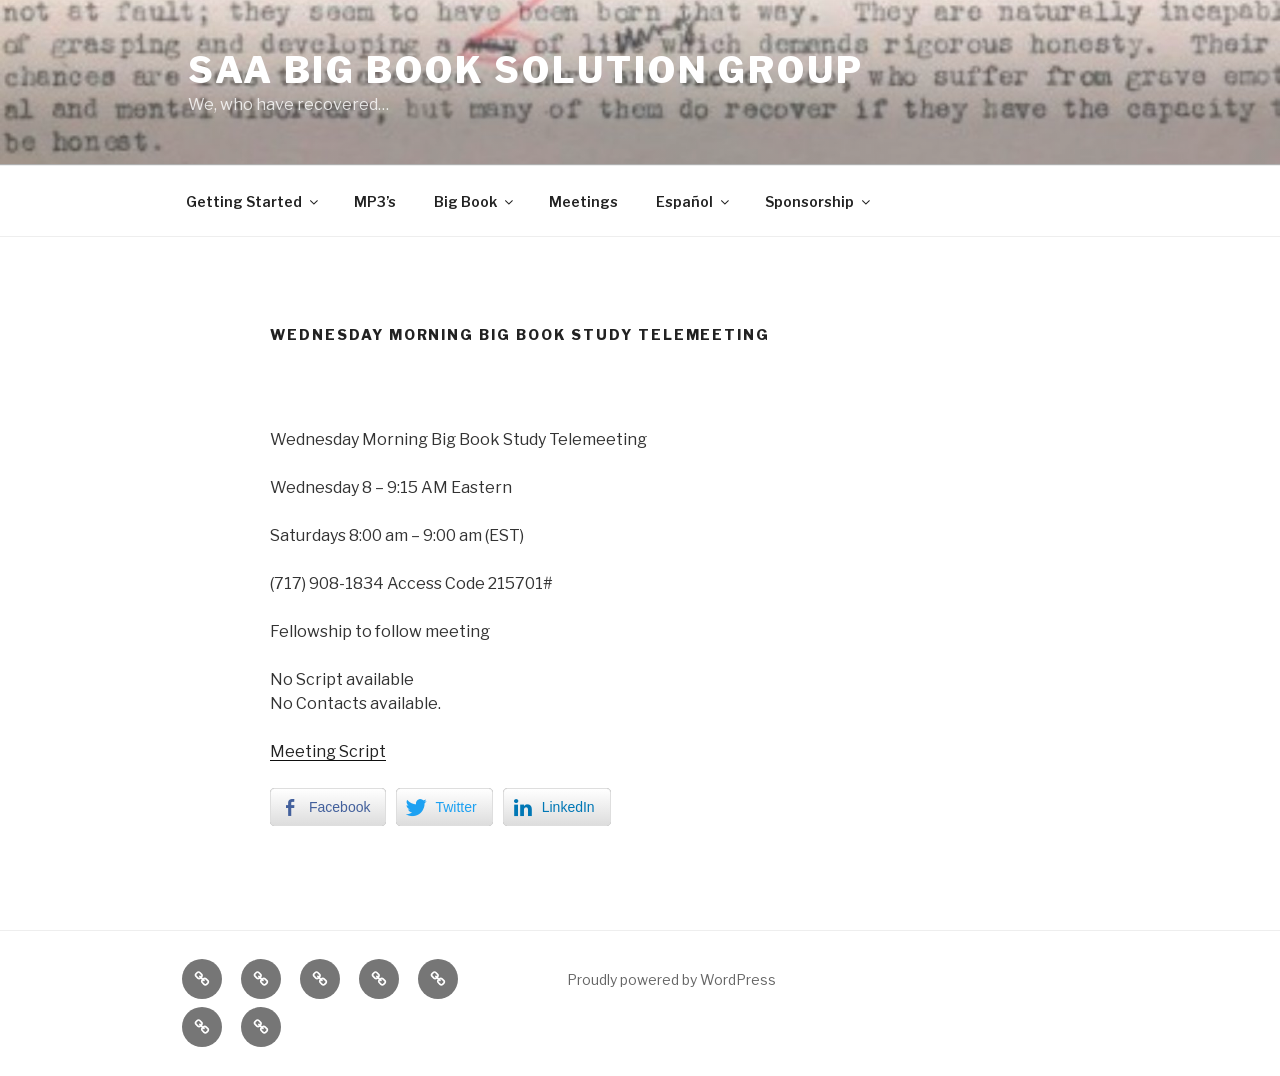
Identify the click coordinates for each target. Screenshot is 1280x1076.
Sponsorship (819, 201)
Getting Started (253, 201)
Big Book (475, 201)
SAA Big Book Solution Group (526, 70)
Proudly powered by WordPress (671, 979)
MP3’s (375, 201)
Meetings (583, 201)
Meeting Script (328, 751)
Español (694, 201)
